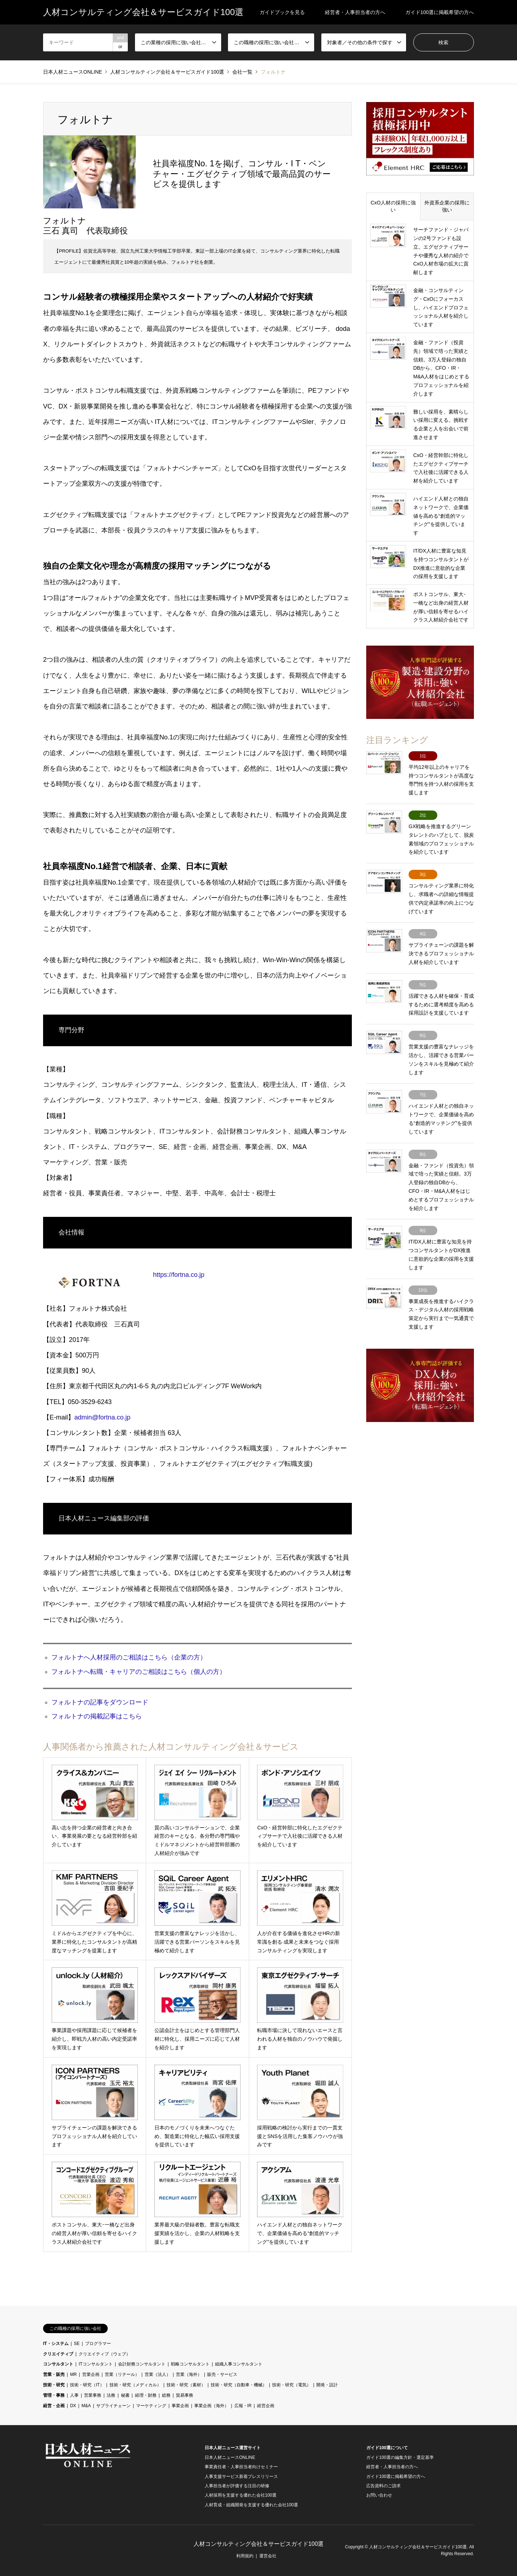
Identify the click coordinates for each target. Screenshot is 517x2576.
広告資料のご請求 (383, 2485)
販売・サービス (222, 2374)
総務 (166, 2395)
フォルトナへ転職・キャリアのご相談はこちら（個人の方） (138, 1671)
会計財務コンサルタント (142, 2364)
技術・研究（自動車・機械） (239, 2384)
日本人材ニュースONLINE (230, 2457)
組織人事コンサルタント (238, 2364)
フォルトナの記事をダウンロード (99, 1702)
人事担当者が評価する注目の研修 (237, 2485)
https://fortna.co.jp (178, 1274)
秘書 (125, 2395)
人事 (74, 2395)
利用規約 (244, 2555)
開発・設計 (327, 2384)
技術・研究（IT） (87, 2384)
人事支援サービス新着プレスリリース (241, 2476)
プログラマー (98, 2343)
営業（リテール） (122, 2374)
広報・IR (243, 2405)
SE (77, 2343)
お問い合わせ (379, 2495)
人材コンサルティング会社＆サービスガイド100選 (259, 2544)
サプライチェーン (113, 2405)
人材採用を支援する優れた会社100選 (240, 2495)
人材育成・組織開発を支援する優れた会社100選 (251, 2504)
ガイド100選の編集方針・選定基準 (400, 2457)
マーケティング (151, 2405)
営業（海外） (189, 2374)
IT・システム (56, 2343)
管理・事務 (54, 2395)
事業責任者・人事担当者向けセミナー (241, 2466)
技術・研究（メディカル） (135, 2384)
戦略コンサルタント (190, 2364)
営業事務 (92, 2395)
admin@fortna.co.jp (102, 1417)
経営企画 (265, 2405)
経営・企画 (54, 2405)
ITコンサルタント (96, 2364)
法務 (111, 2395)
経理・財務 (146, 2395)
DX (73, 2405)
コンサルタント (58, 2364)
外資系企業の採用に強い (447, 206)
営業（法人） (158, 2374)
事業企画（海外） (211, 2405)
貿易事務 (184, 2395)
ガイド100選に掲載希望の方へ (439, 12)
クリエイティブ (58, 2353)
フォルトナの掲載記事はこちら (96, 1716)
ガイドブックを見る (282, 12)
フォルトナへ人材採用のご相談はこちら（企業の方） (128, 1657)
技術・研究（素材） (186, 2384)
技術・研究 (54, 2384)
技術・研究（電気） (291, 2384)
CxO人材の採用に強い (393, 206)
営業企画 (90, 2374)
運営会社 (267, 2555)
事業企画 (180, 2405)
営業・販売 (54, 2374)
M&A (86, 2405)
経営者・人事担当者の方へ (355, 12)
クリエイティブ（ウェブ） (104, 2353)
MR (73, 2374)
